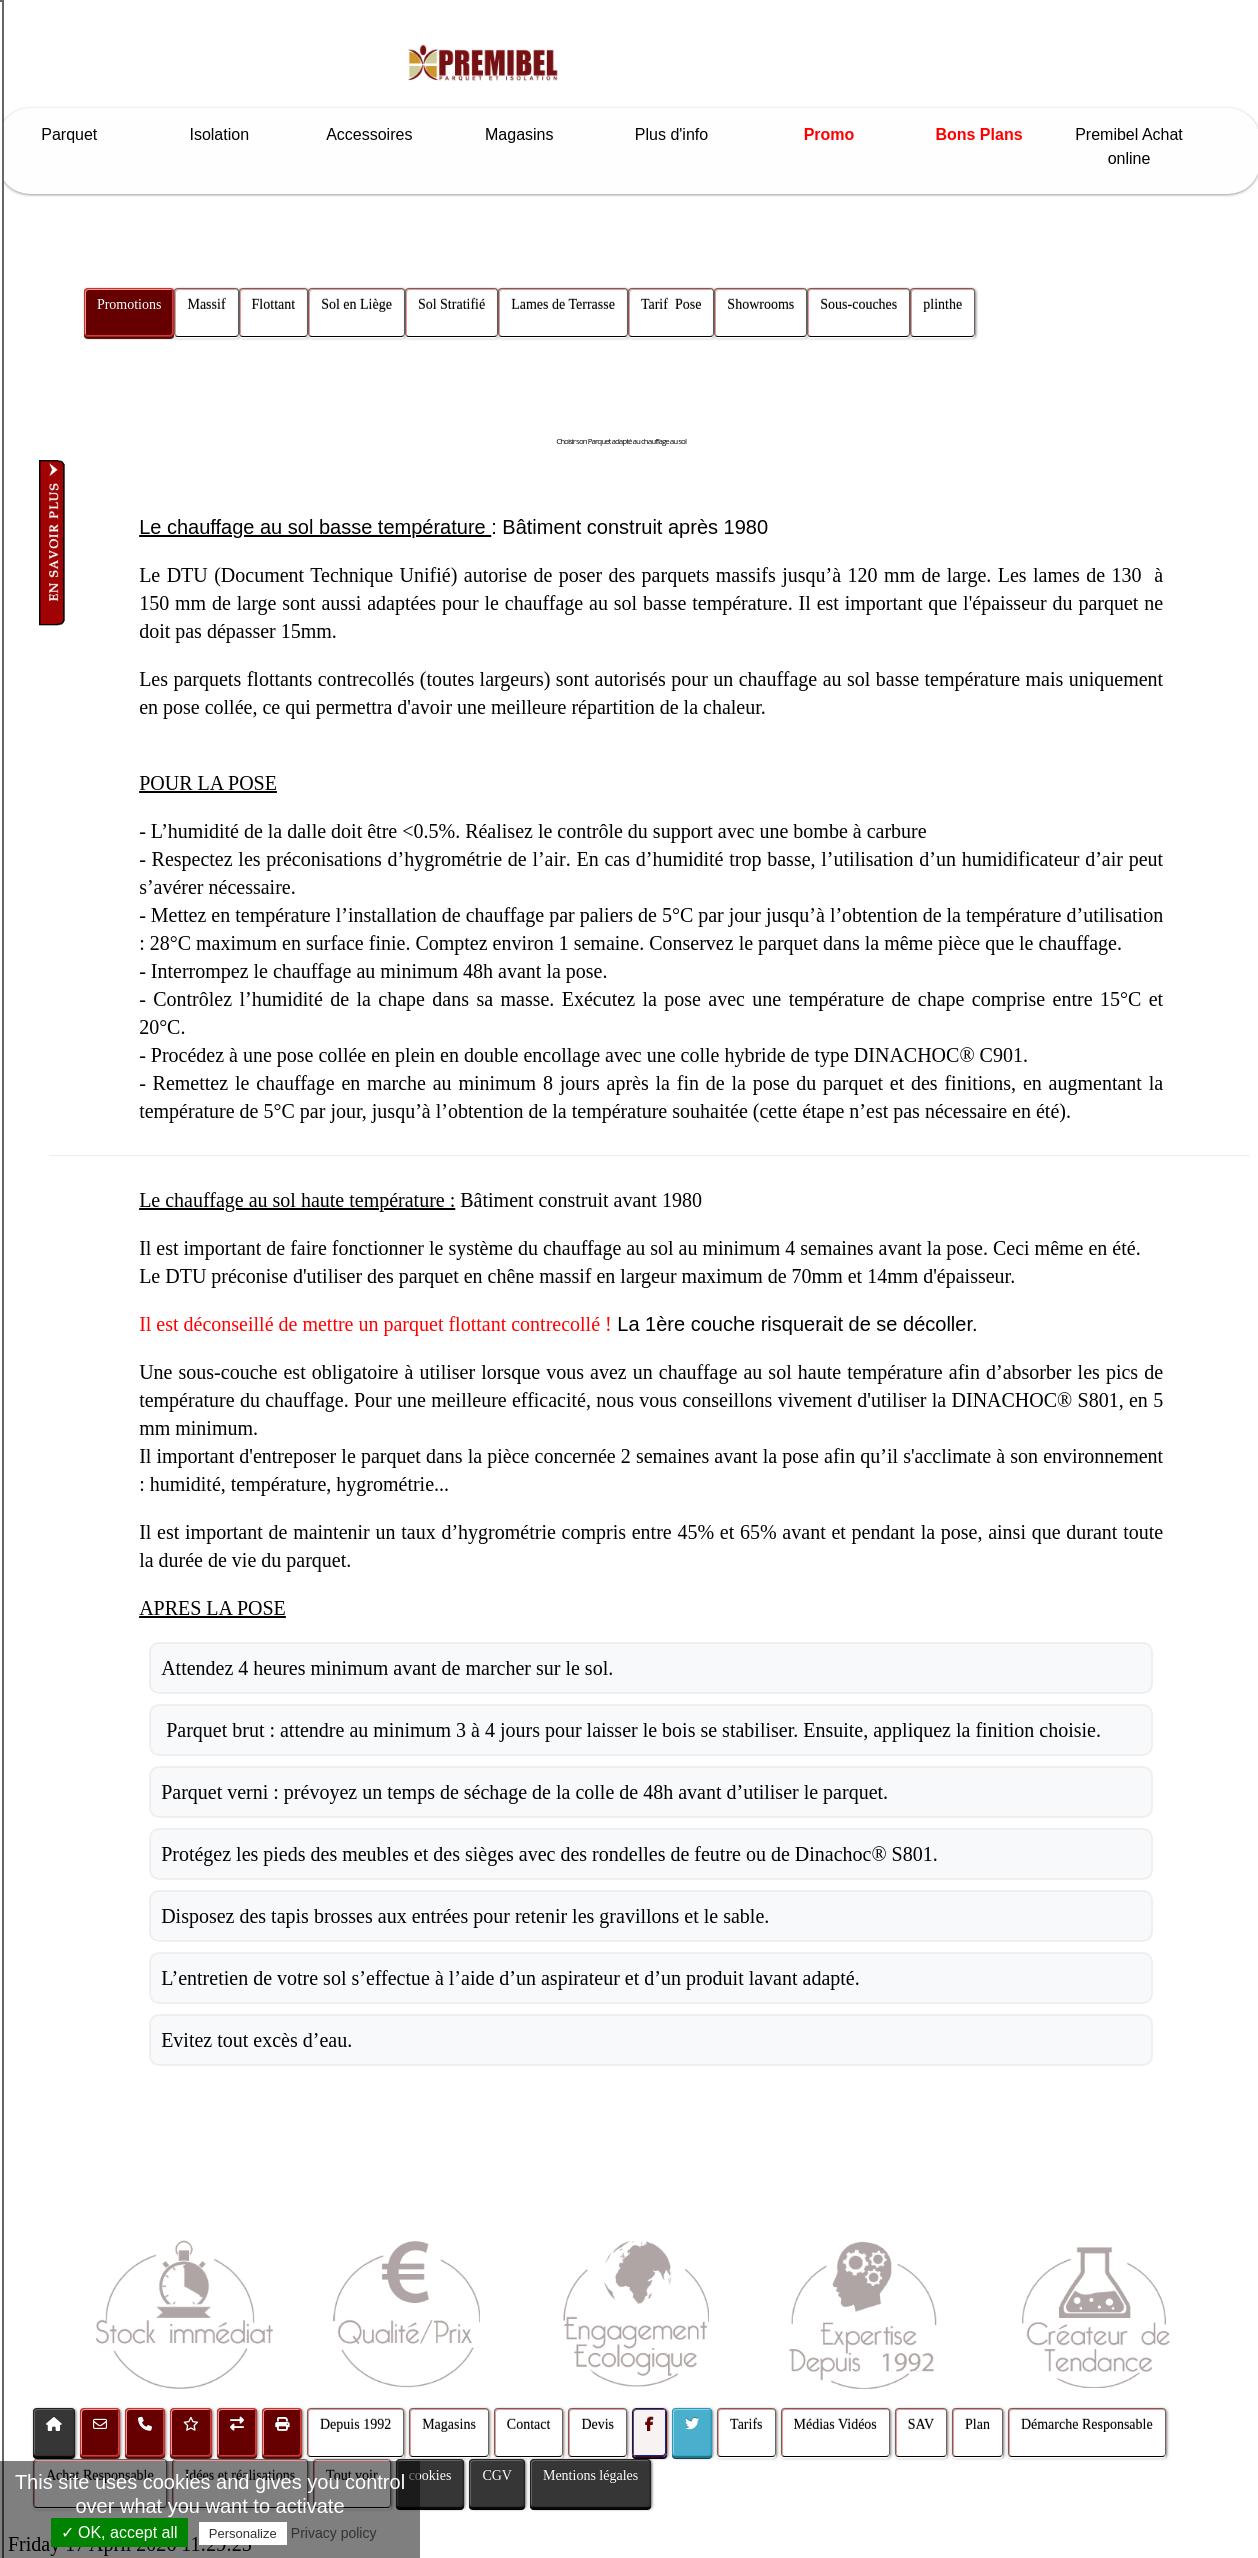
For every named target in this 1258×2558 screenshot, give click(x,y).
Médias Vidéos (835, 2424)
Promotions (129, 304)
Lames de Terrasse (564, 304)
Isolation (228, 134)
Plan (977, 2424)
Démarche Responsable (1087, 2424)
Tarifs (746, 2424)
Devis (597, 2424)
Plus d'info (679, 134)
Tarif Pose (671, 304)
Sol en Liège (357, 304)
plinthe (943, 304)
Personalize (243, 2533)
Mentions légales (590, 2475)
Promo (829, 134)
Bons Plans (978, 134)
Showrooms (761, 304)
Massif (207, 304)
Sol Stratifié (451, 304)
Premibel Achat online (1129, 146)
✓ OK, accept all (119, 2532)
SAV (921, 2424)
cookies (430, 2475)
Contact (529, 2424)
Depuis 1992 (355, 2424)
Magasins (529, 134)
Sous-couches (859, 304)
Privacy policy (334, 2533)
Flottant (274, 304)
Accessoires (379, 134)
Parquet (78, 134)
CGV (497, 2475)
